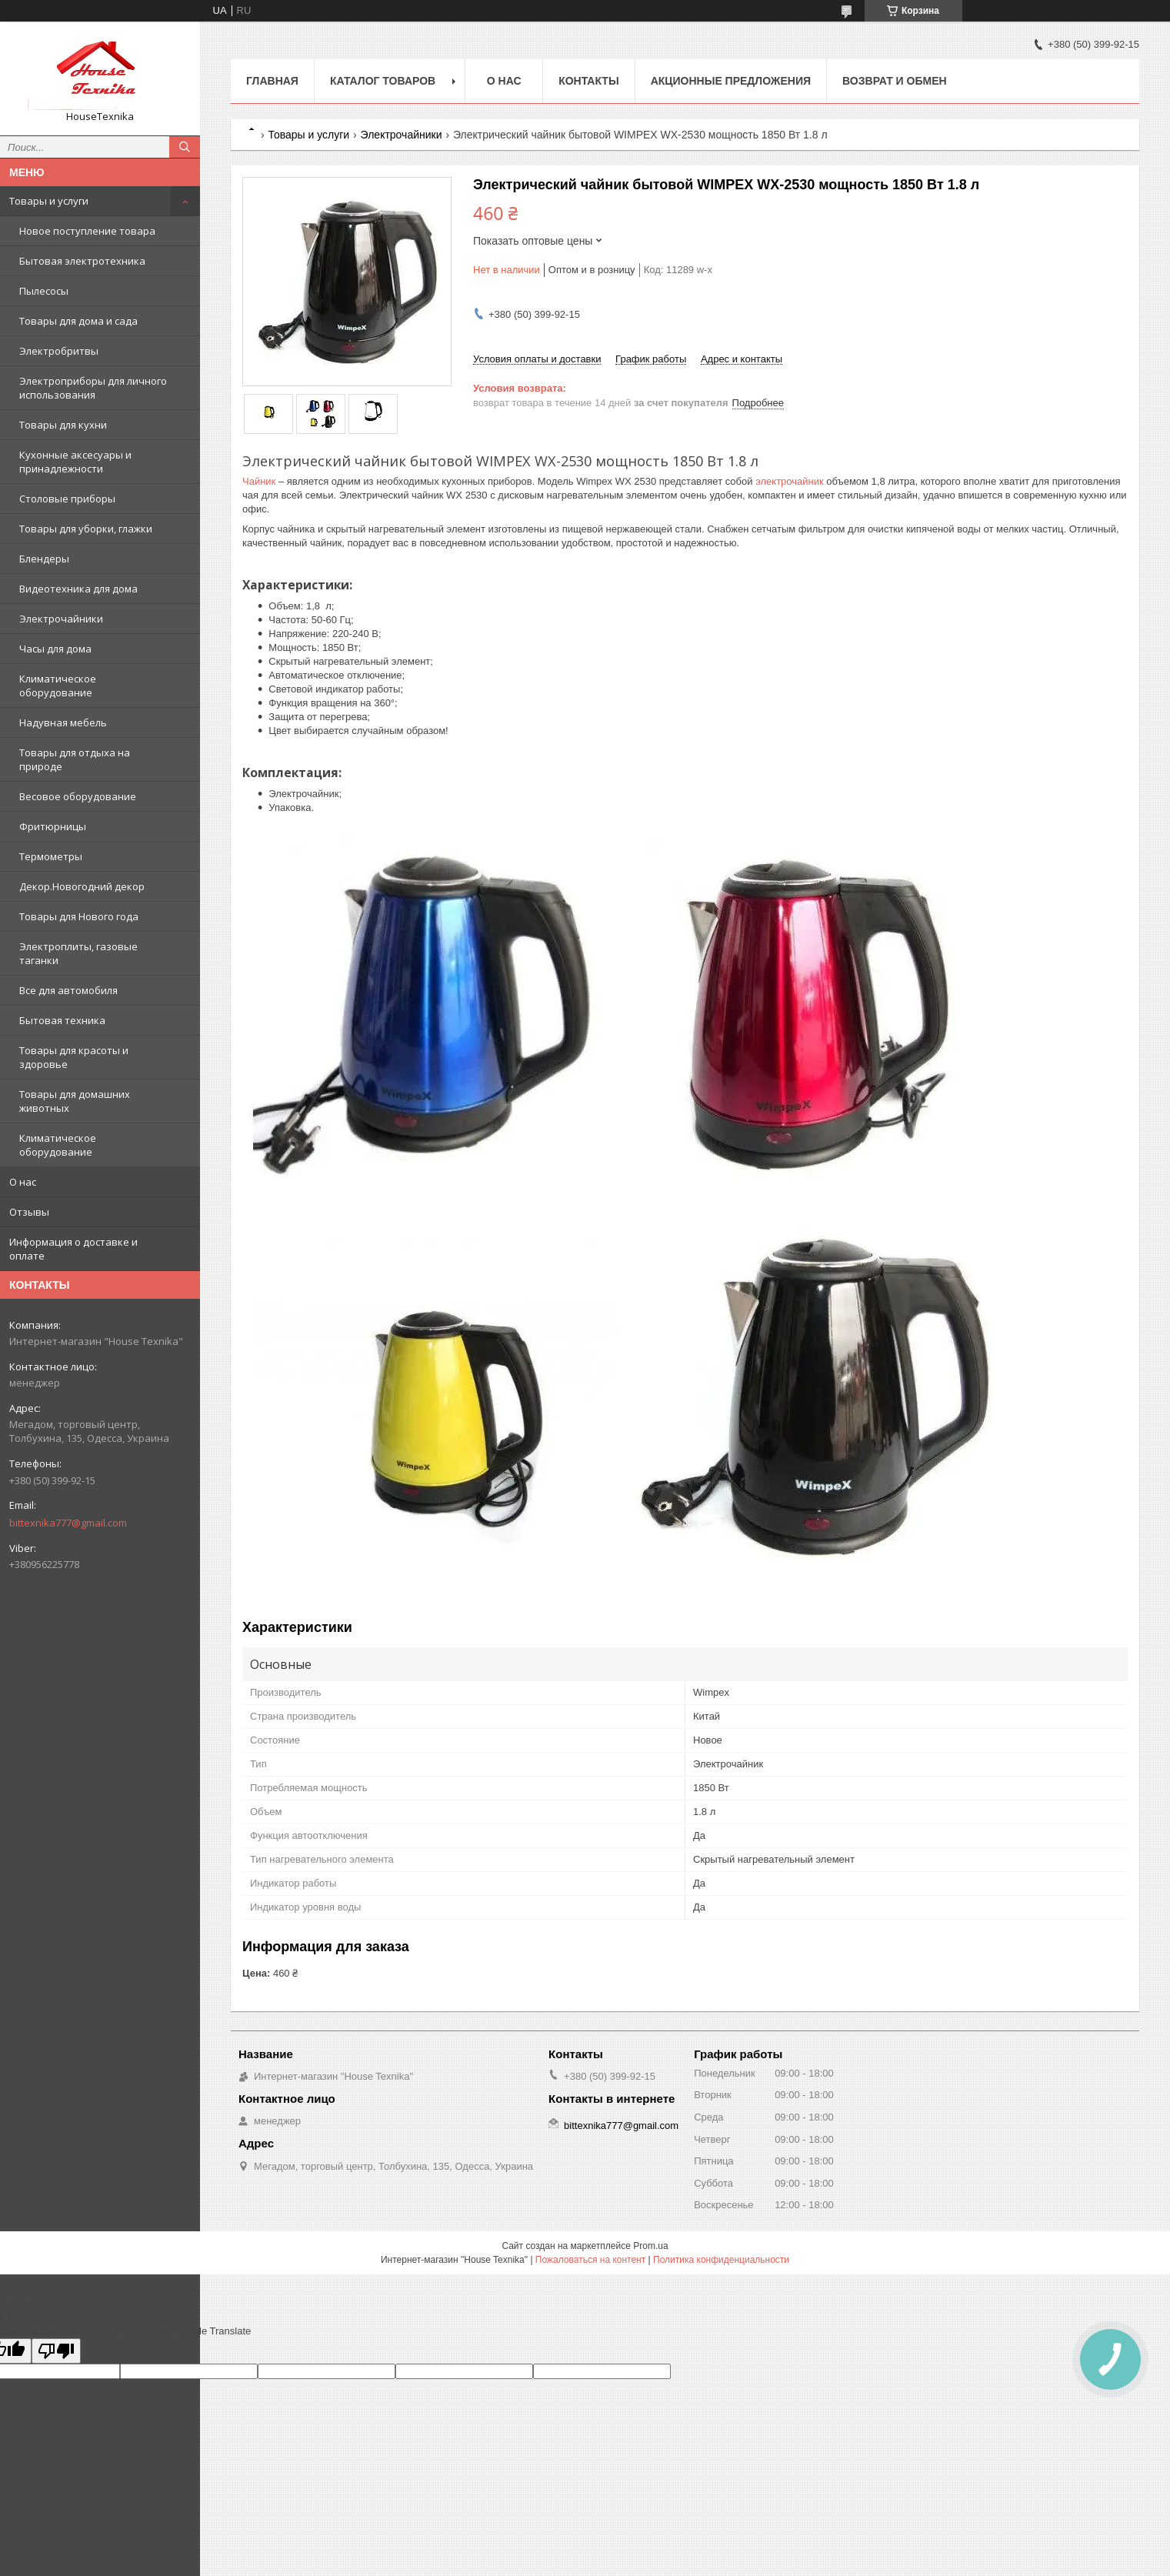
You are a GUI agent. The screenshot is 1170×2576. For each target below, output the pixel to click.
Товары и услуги (48, 201)
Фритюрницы (52, 826)
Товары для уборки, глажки (85, 529)
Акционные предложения (731, 81)
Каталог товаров (382, 81)
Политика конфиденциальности (721, 2259)
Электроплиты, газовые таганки (78, 953)
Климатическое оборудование (57, 685)
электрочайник (789, 481)
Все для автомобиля (68, 990)
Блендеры (44, 559)
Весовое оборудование (77, 796)
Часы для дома (55, 649)
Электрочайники (61, 619)
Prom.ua (650, 2246)
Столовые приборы (67, 499)
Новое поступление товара (87, 231)
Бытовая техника (62, 1020)
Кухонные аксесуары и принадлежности (75, 461)
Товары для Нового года (78, 916)
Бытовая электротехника (82, 261)
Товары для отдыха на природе (74, 759)
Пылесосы (43, 291)
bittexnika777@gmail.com (68, 1523)
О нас (22, 1182)
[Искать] (184, 146)
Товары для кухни (63, 425)
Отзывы (29, 1212)
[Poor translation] (56, 2351)
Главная (272, 81)
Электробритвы (58, 351)
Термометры (50, 856)
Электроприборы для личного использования (93, 388)
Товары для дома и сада (78, 321)
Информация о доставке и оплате (73, 1249)
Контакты (588, 81)
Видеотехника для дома (78, 589)
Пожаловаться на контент (590, 2259)
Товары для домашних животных (74, 1101)
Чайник (258, 481)
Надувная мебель (63, 722)
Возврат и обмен (894, 81)
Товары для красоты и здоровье (73, 1057)
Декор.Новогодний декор (82, 886)
